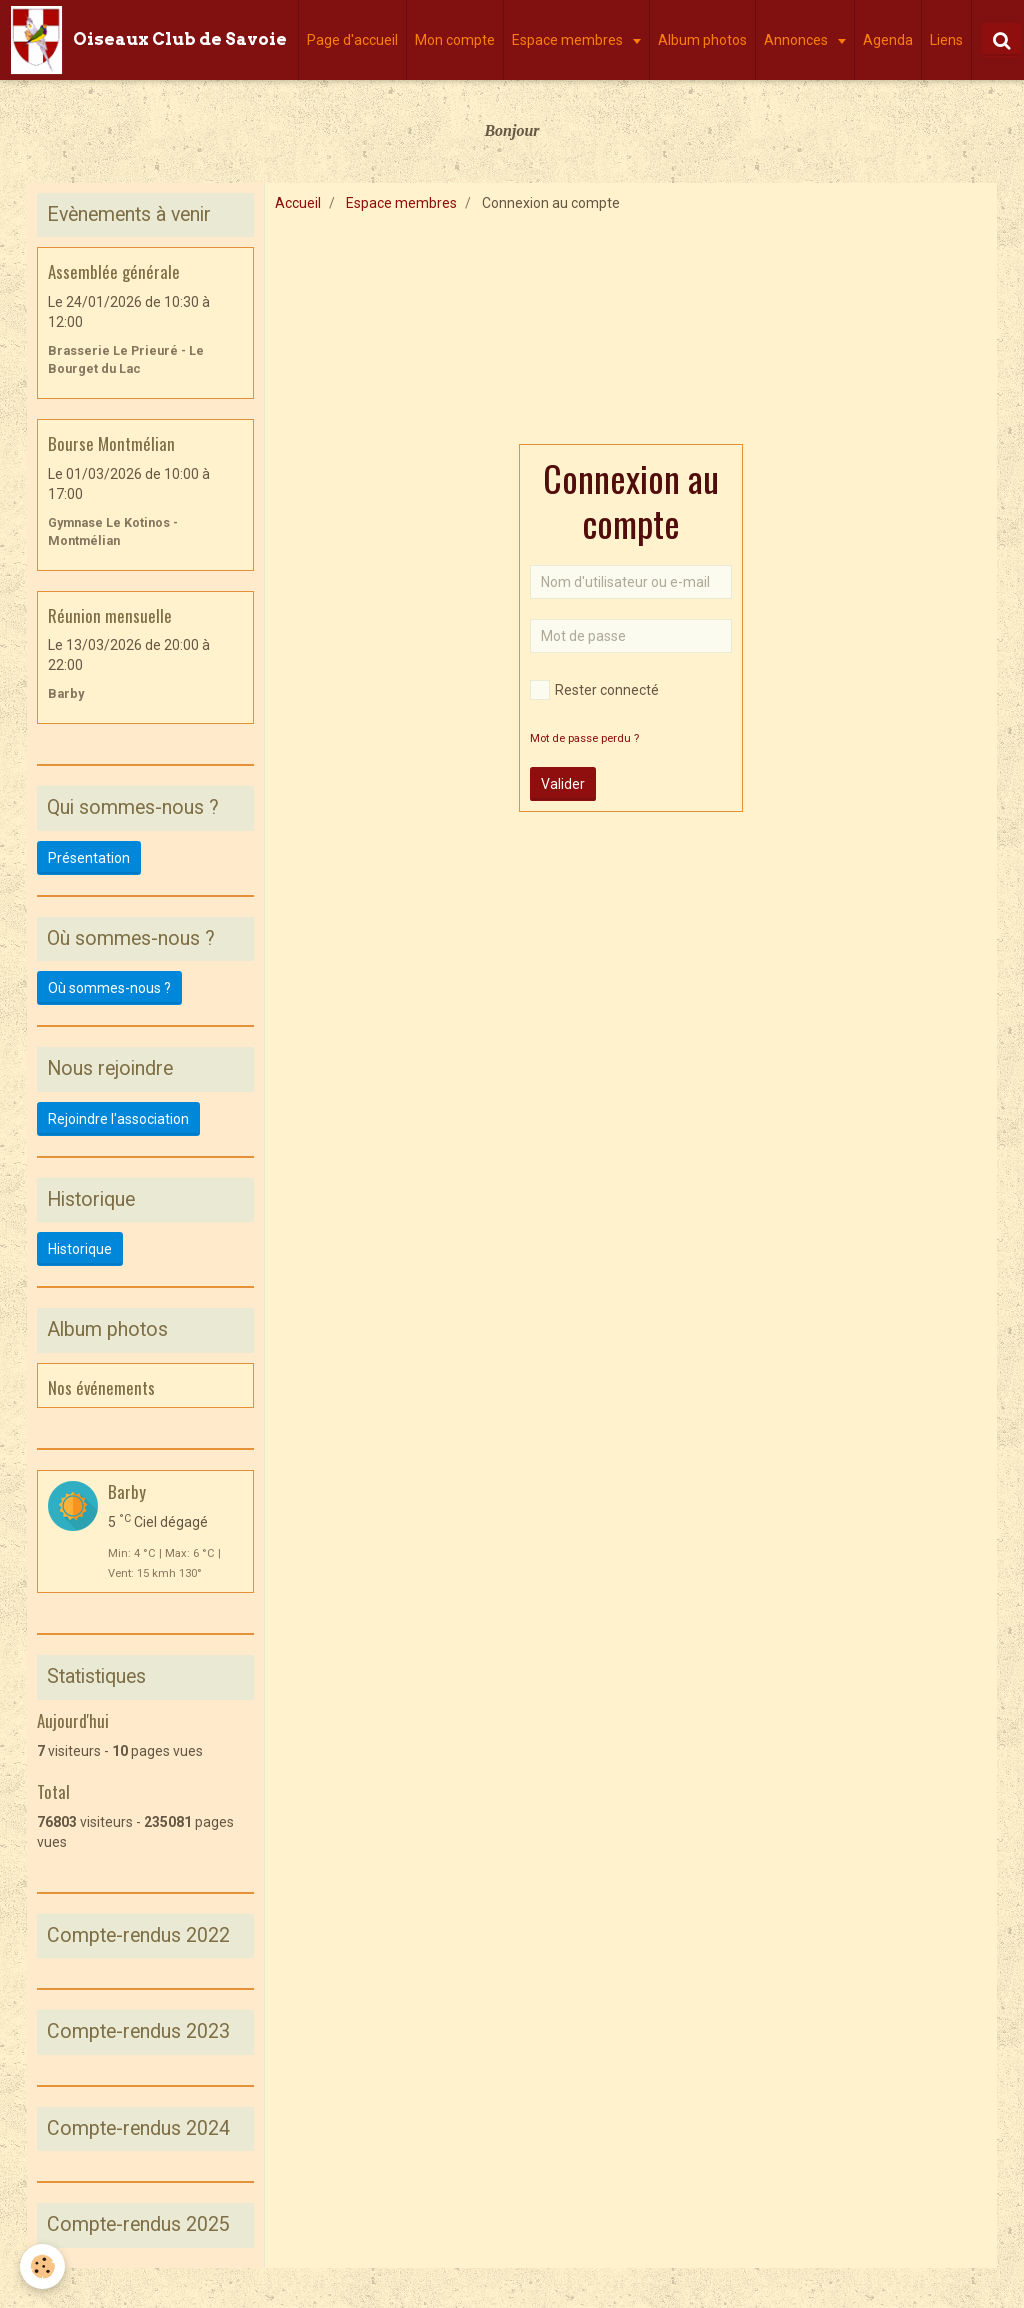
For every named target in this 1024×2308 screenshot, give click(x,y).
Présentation (89, 858)
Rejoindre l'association (118, 1119)
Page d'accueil (352, 40)
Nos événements (101, 1386)
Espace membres (569, 40)
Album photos (702, 40)
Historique (80, 1249)
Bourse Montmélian (111, 443)
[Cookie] (42, 2266)
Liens (946, 40)
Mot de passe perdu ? (584, 738)
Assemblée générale (114, 271)
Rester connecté (594, 690)
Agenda (888, 40)
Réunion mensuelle (110, 614)
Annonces (797, 40)
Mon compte (455, 40)
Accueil (298, 203)
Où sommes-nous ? (109, 988)
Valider (563, 784)
